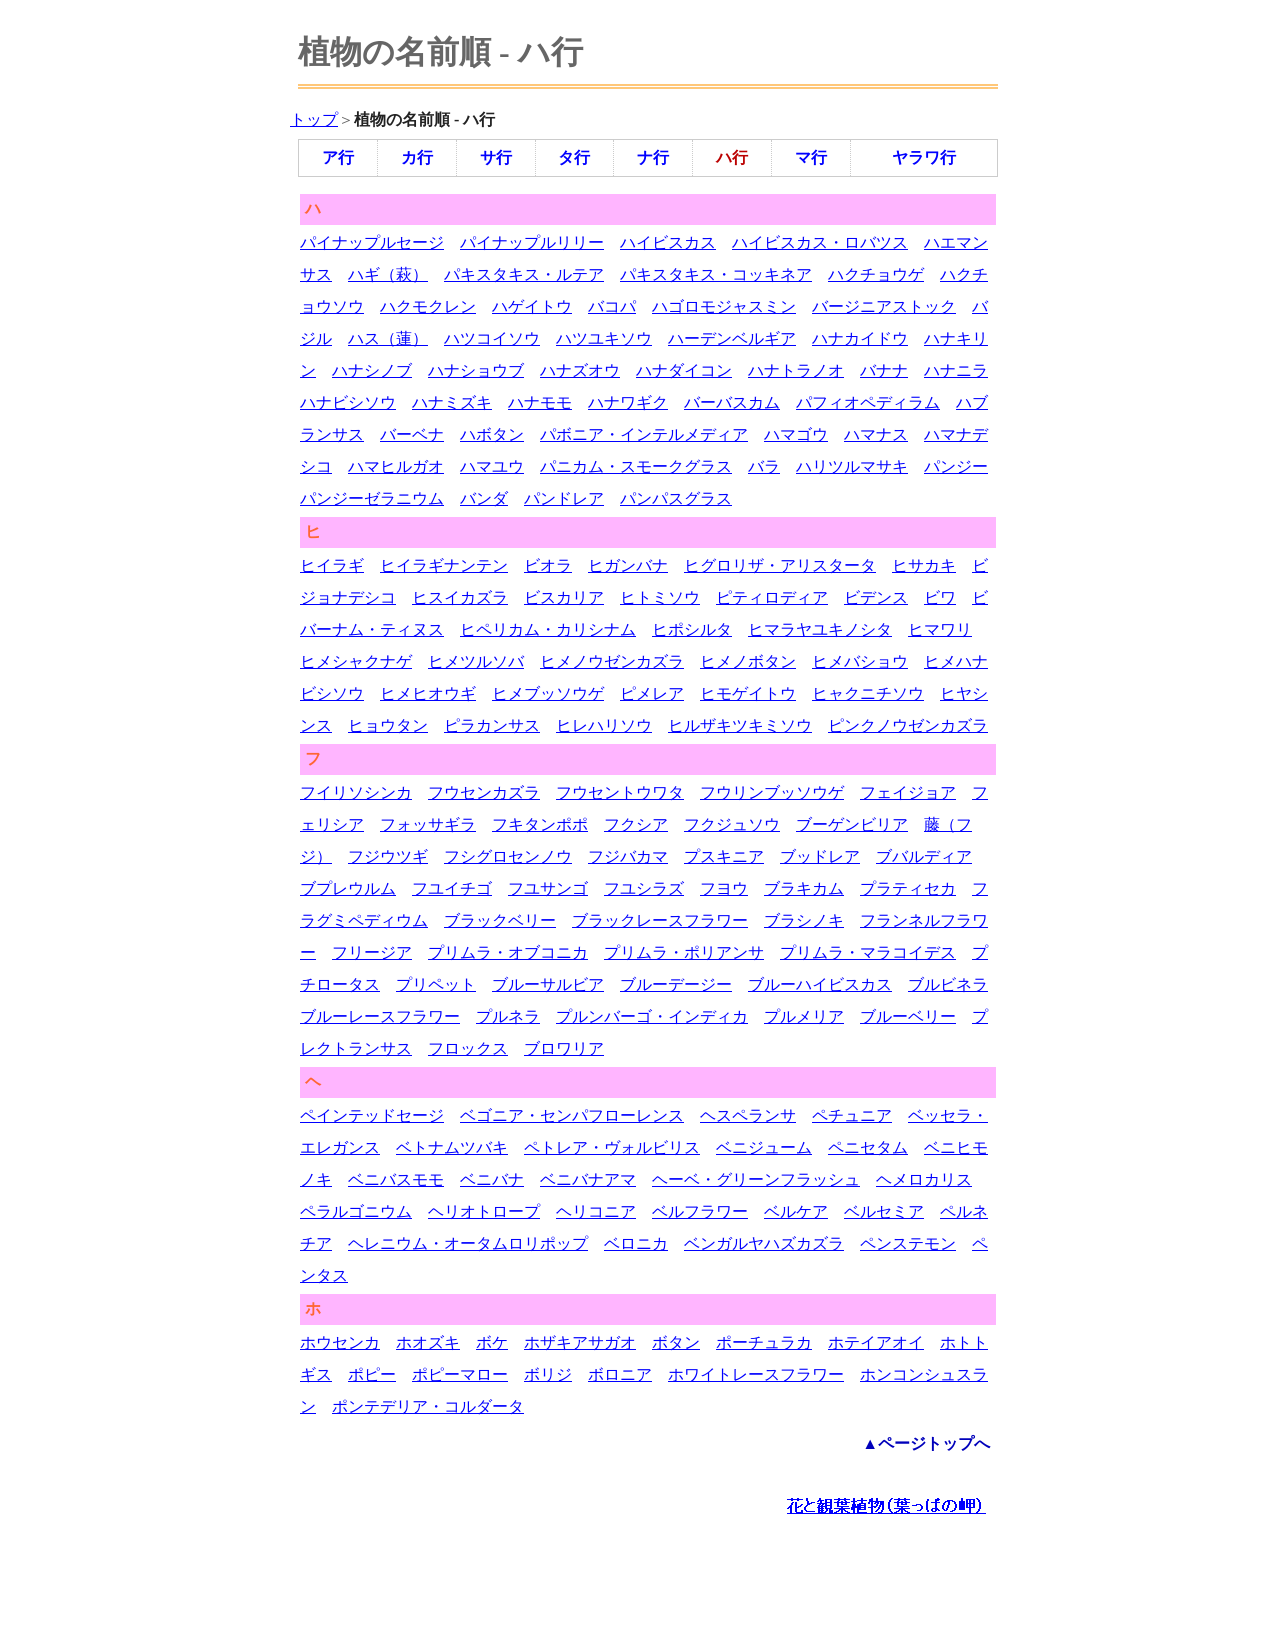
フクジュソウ (732, 824)
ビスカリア (564, 597)
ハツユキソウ (604, 338)
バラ (764, 466)
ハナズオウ (580, 370)
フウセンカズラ (484, 792)
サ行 (496, 157)
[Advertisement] (654, 1584)
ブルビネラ (948, 984)
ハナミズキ (452, 402)
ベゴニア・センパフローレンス (572, 1115)
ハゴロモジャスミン (724, 306)
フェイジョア (908, 792)
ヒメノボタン (748, 661)
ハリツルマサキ (852, 466)
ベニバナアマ (588, 1179)
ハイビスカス (668, 242)
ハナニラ (956, 370)
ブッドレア (820, 856)
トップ (314, 119)
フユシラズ (644, 888)
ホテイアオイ (876, 1342)
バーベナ (412, 434)
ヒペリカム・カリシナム (548, 629)
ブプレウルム (348, 888)
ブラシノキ (804, 920)
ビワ (940, 597)
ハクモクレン (428, 306)
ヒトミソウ (660, 597)
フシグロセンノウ (508, 856)
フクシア (636, 824)
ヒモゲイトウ (748, 693)
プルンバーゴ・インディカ (652, 1016)
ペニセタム (868, 1147)
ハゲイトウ (532, 306)
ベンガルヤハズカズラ (764, 1243)
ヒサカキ (924, 565)
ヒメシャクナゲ (356, 661)
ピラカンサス (492, 725)
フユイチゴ (452, 888)
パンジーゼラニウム (372, 498)
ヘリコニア (596, 1211)
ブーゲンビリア (852, 824)
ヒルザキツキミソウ (740, 725)
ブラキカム (804, 888)
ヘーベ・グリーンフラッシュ (756, 1179)
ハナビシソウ (348, 402)
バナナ (884, 370)
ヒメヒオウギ (428, 693)
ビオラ (548, 565)
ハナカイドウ (860, 338)
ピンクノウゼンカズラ (908, 725)
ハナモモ (540, 402)
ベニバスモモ (396, 1179)
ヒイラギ (332, 565)
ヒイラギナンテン (444, 565)
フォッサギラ (428, 824)
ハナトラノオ (796, 370)
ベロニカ (636, 1243)
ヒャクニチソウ (868, 693)
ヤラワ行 (924, 157)
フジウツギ (388, 856)
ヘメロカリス (924, 1179)
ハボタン (492, 434)
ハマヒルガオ (396, 466)
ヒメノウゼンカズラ (612, 661)
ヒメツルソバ (476, 661)
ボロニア (620, 1374)
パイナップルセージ (372, 242)
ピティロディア (772, 597)
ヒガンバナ (628, 565)
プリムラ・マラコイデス (868, 952)
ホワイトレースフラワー (756, 1374)
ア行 (338, 157)
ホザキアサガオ (580, 1342)
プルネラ (508, 1016)
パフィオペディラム (868, 402)
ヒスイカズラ (460, 597)
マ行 (811, 157)
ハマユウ (492, 466)
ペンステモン (908, 1243)
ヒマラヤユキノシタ (820, 629)
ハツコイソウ (492, 338)
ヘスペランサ (748, 1115)
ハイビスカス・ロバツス (820, 242)
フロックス (468, 1048)
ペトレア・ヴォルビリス (612, 1147)
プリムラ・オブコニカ (508, 952)
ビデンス (876, 597)
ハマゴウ (796, 434)
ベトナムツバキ (452, 1147)
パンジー (956, 466)
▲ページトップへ (926, 1443)
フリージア (372, 952)
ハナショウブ (476, 370)
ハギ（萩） (388, 274)
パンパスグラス (676, 498)
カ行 (417, 157)
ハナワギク (628, 402)
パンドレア (564, 498)
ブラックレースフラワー (660, 920)
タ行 (574, 157)
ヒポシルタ (692, 629)
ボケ (492, 1342)
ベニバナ (492, 1179)
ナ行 (653, 157)
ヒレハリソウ (604, 725)
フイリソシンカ (356, 792)
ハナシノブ (372, 370)
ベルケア (796, 1211)
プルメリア (804, 1016)
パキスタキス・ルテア (524, 274)
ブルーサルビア (548, 984)
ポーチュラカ (764, 1342)
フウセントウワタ (620, 792)
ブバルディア (924, 856)
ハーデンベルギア (732, 338)
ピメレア (652, 693)
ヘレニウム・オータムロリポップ (468, 1243)
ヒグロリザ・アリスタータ (780, 565)
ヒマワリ (940, 629)
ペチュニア (852, 1115)
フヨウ (724, 888)
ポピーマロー (460, 1374)
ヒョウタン (388, 725)
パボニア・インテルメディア (644, 434)
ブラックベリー (500, 920)
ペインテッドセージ (372, 1115)
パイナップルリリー (532, 242)
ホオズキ (428, 1342)
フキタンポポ (540, 824)
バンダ (484, 498)
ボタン (676, 1342)
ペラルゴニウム (356, 1211)
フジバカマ (628, 856)
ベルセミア (884, 1211)
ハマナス (876, 434)
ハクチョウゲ (876, 274)
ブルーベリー (908, 1016)
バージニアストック (884, 306)
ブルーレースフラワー (380, 1016)
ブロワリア (564, 1048)
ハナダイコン (684, 370)
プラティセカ (908, 888)
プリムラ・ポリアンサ (684, 952)
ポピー (372, 1374)
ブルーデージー (676, 984)
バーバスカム (732, 402)
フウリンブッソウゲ (772, 792)
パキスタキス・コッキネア (716, 274)
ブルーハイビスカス (820, 984)
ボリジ (548, 1374)
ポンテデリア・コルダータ (428, 1406)
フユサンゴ (548, 888)
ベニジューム (764, 1147)
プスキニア (724, 856)
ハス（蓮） (388, 338)
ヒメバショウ (860, 661)
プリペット (436, 984)
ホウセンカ (340, 1342)
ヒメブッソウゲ (548, 693)
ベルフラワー (700, 1211)
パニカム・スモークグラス (636, 466)
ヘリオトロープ (484, 1211)
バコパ (612, 306)
